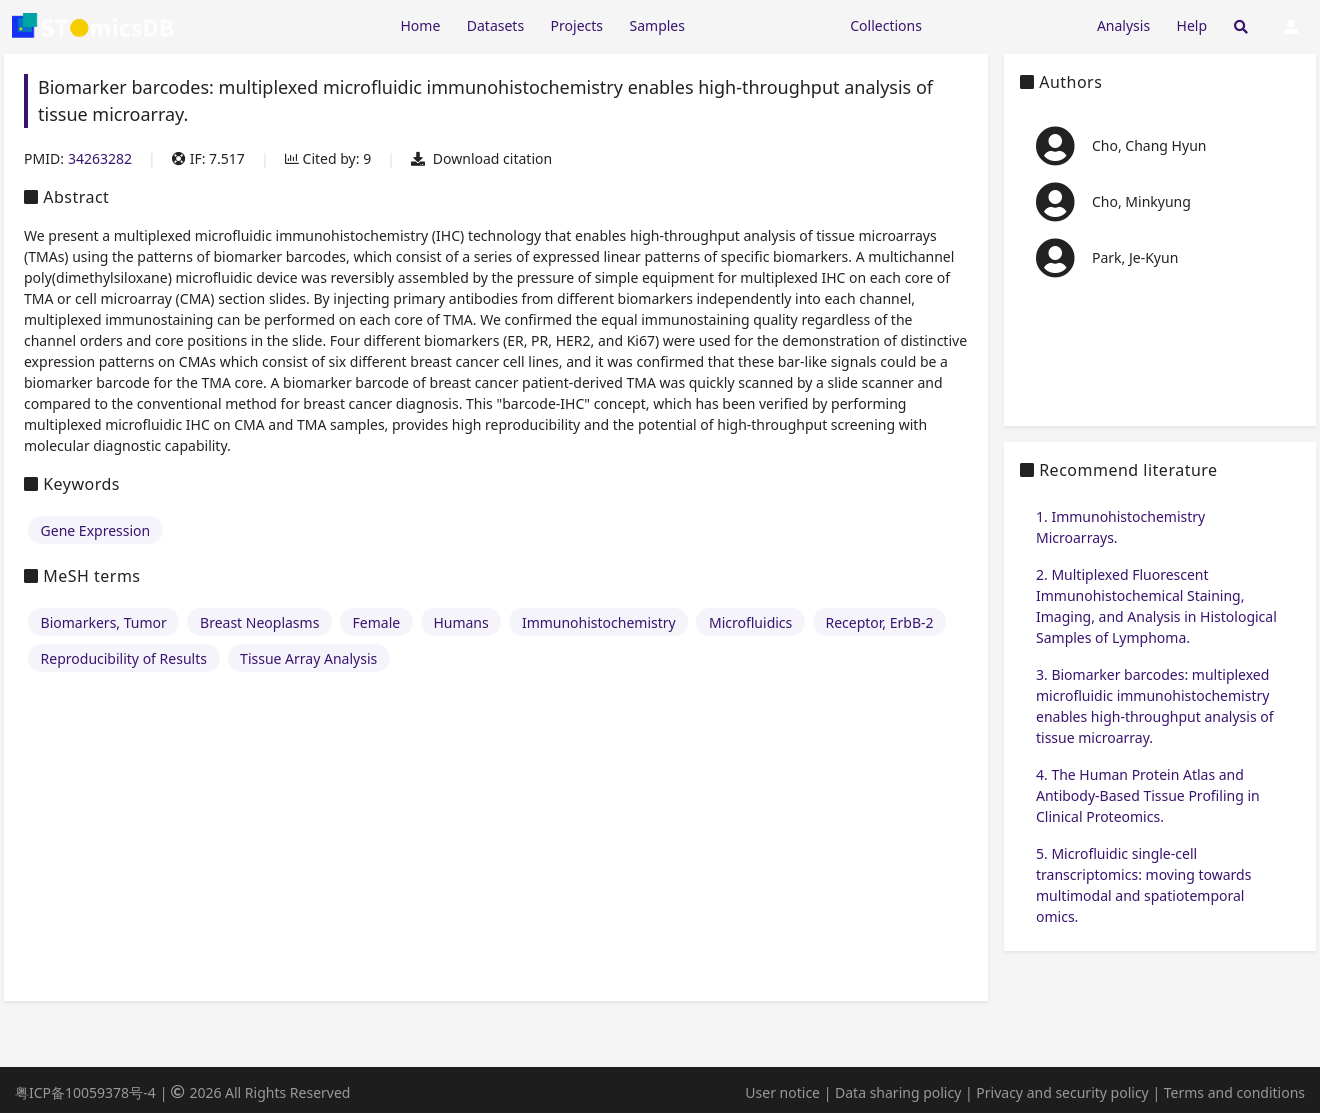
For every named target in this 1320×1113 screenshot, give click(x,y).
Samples (657, 25)
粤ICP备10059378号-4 (85, 1092)
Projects (577, 25)
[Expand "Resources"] (767, 24)
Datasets (495, 25)
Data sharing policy (898, 1092)
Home (420, 25)
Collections (886, 25)
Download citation (481, 158)
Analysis (1123, 25)
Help (1192, 25)
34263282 (100, 158)
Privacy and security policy (1062, 1092)
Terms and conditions (1234, 1092)
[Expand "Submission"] (1009, 24)
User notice (782, 1092)
